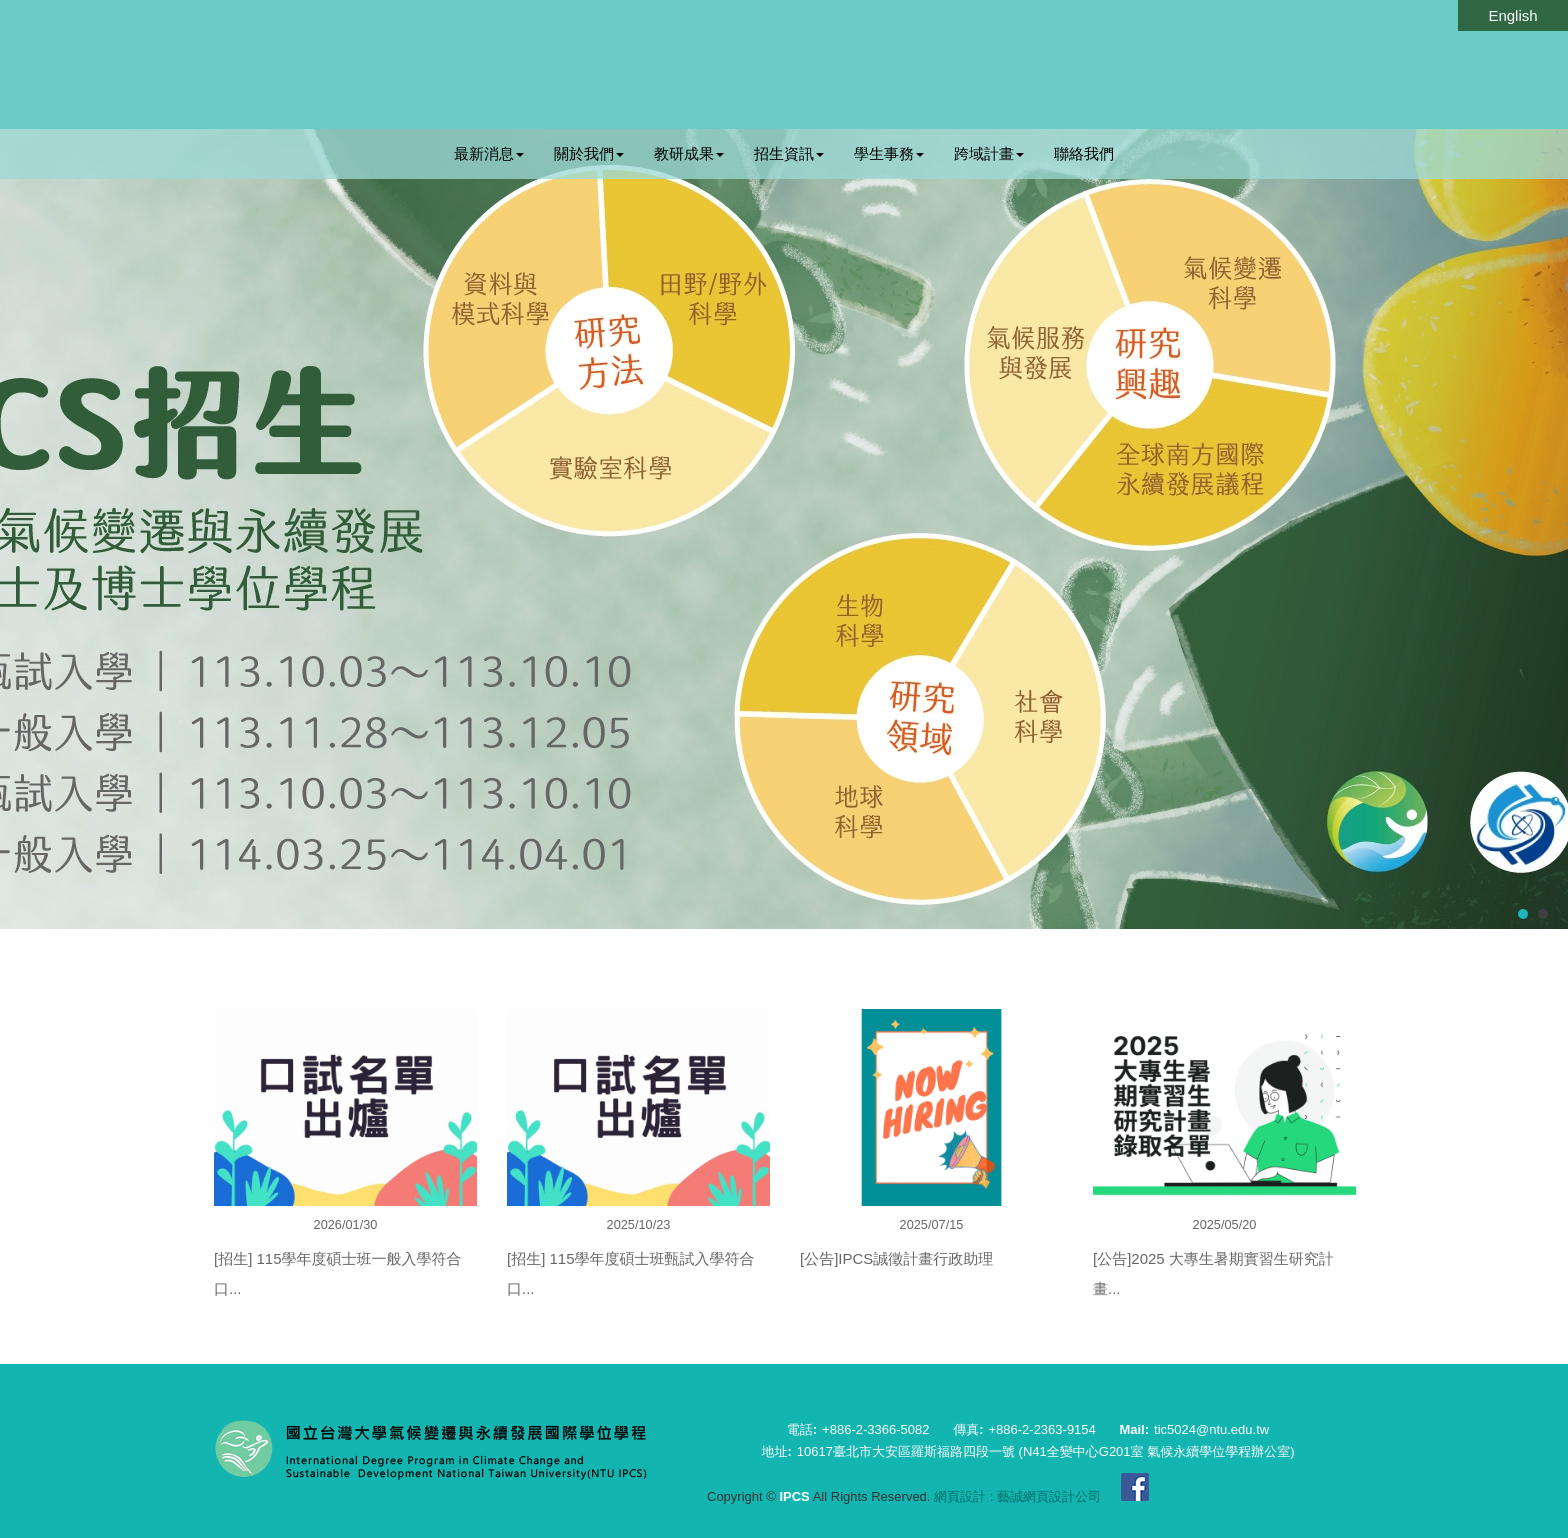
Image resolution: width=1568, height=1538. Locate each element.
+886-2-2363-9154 (1041, 1429)
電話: (802, 1429)
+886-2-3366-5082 (875, 1429)
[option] (345, 1171)
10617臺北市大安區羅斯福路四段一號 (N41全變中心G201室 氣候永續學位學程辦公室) (1046, 1451)
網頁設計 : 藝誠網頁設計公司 (1017, 1496)
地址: (776, 1451)
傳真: (968, 1429)
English (1512, 15)
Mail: (1134, 1429)
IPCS (727, 65)
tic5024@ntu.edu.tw (1211, 1429)
